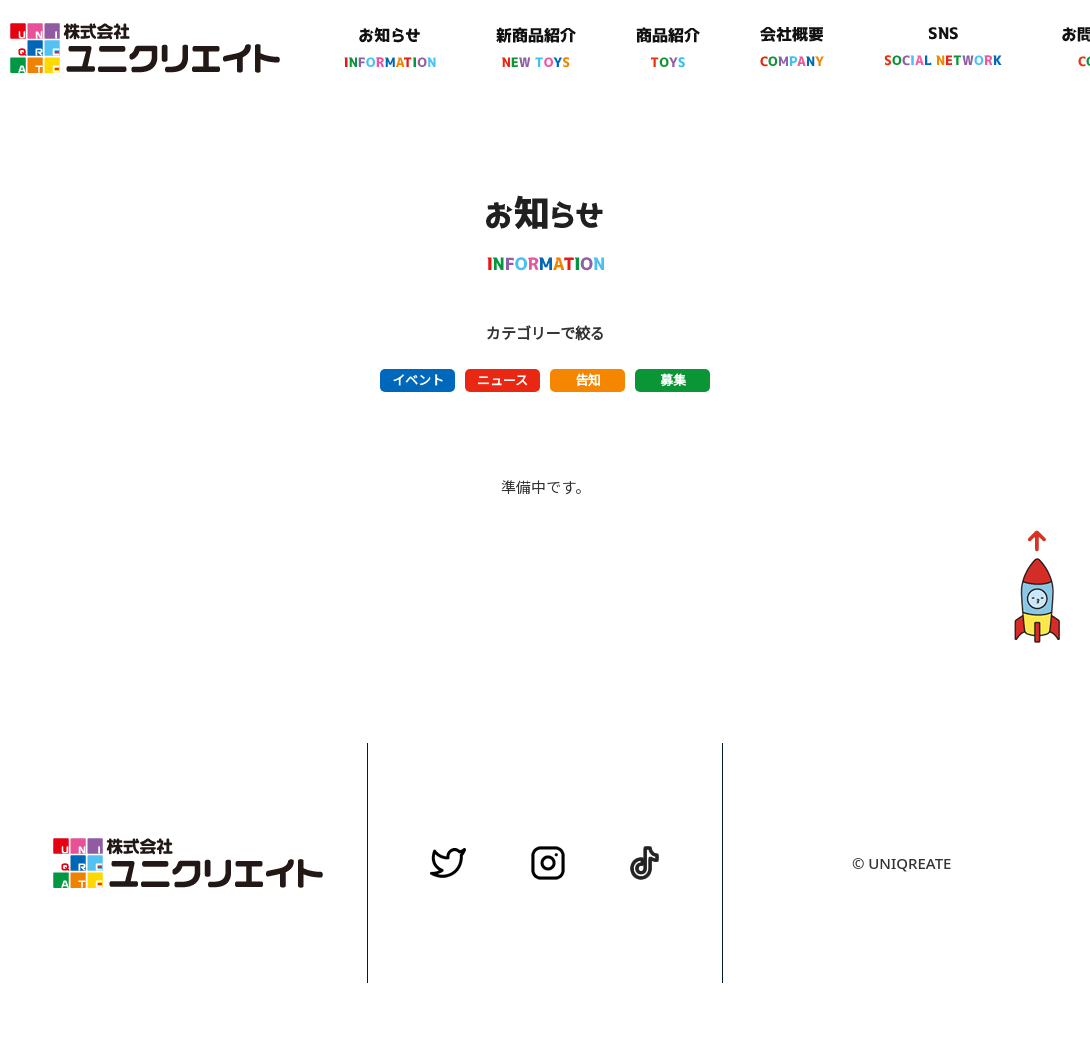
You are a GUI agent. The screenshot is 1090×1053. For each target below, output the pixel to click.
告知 (588, 380)
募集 (673, 380)
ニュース (502, 380)
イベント (418, 380)
